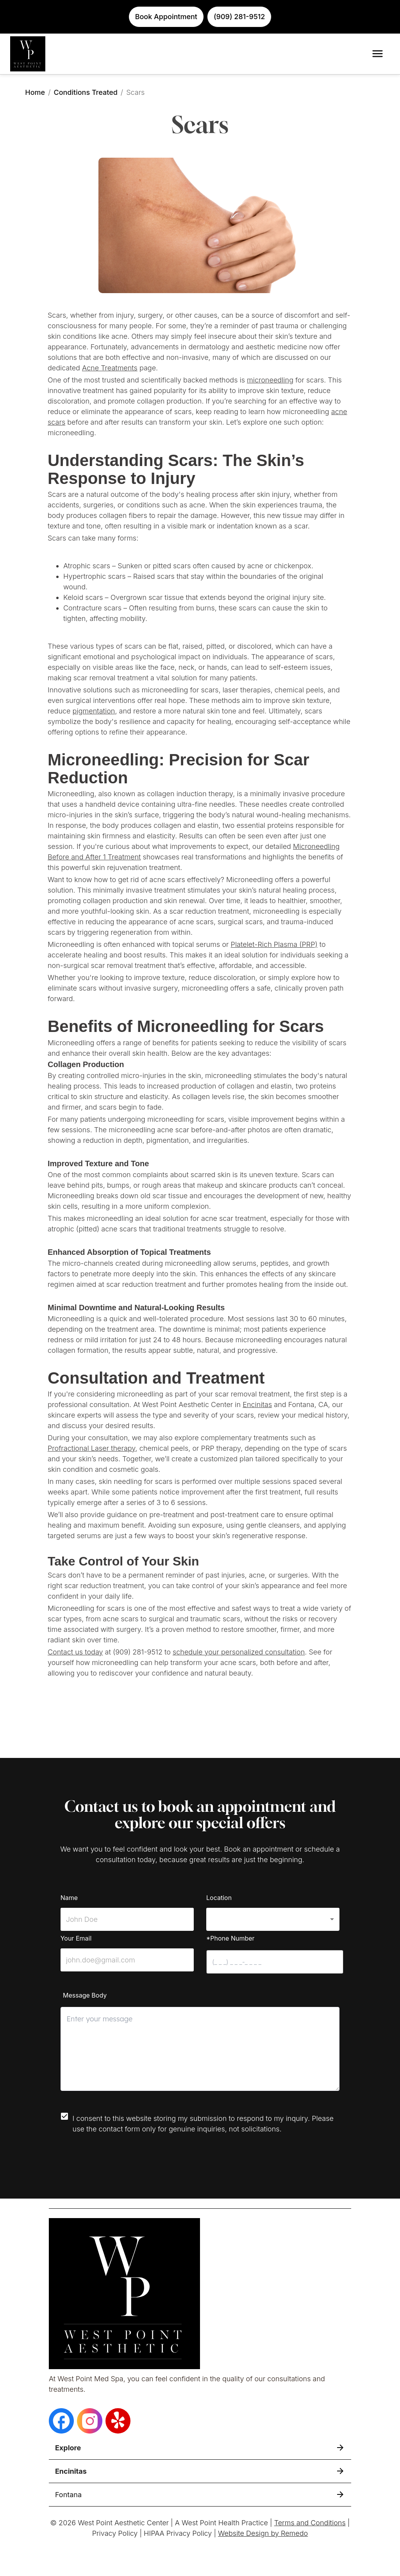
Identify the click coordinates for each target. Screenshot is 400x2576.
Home (35, 92)
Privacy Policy (115, 2533)
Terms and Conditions (310, 2523)
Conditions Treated (85, 92)
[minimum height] (200, 2049)
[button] (272, 1919)
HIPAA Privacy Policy (178, 2533)
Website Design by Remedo (263, 2533)
